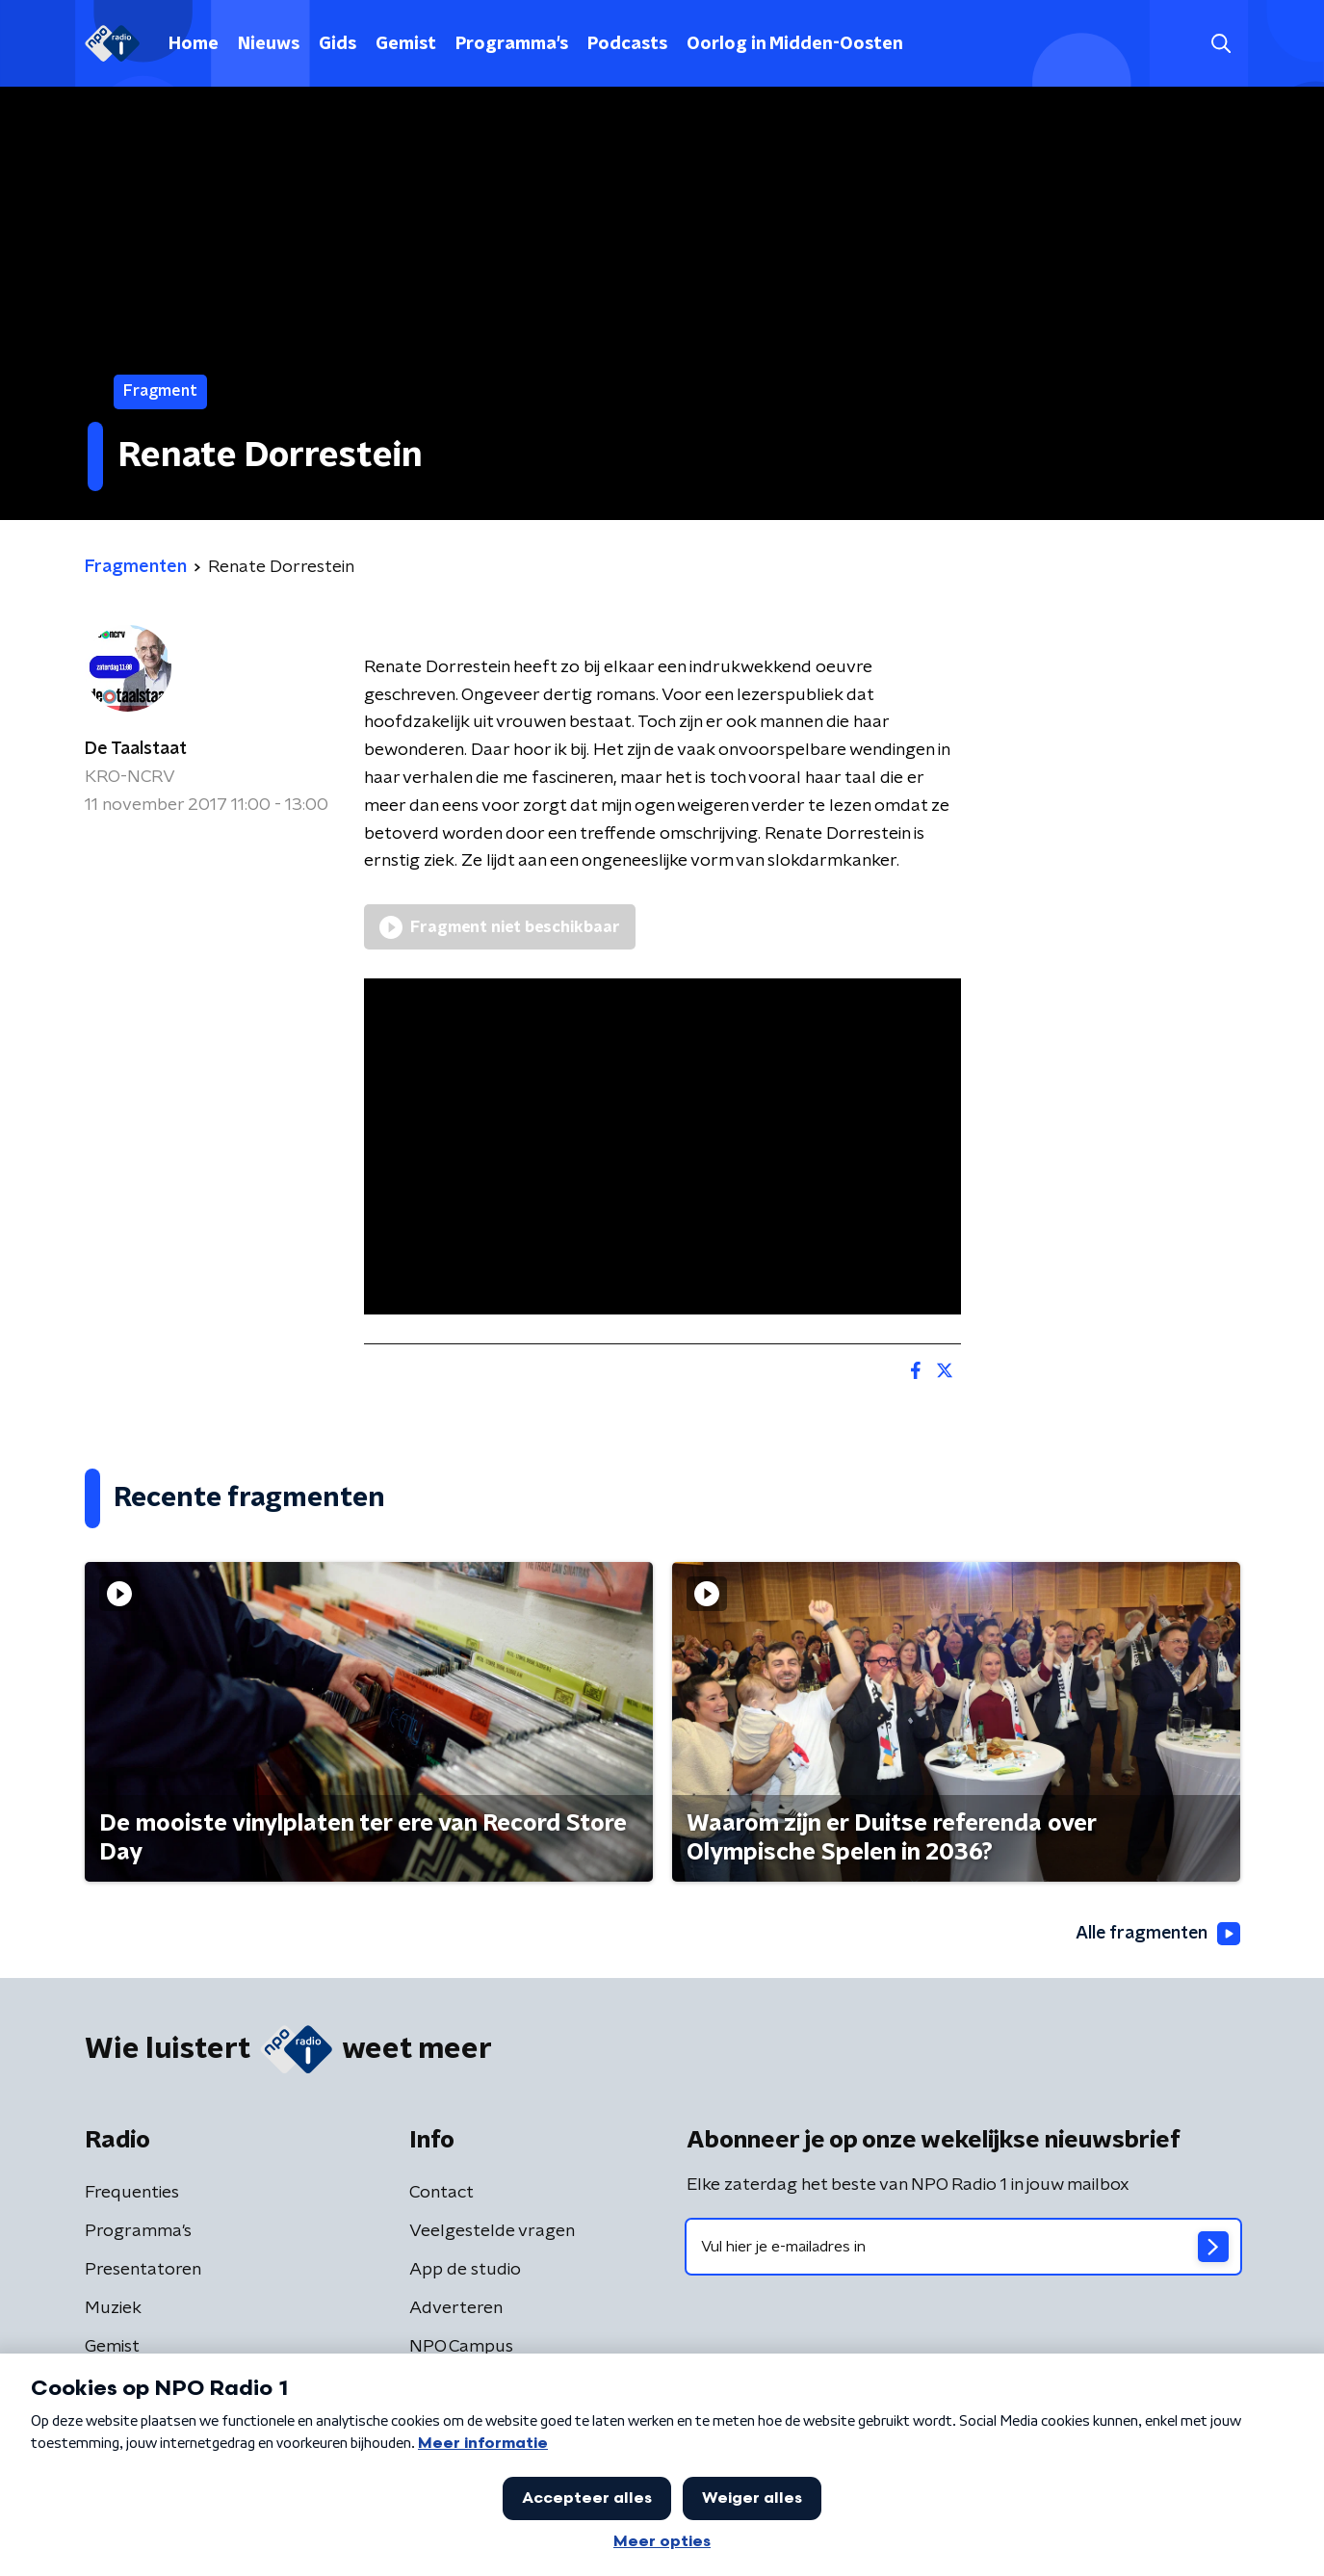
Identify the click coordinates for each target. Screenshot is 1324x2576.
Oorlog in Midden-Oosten (795, 44)
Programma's (511, 44)
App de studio (465, 2269)
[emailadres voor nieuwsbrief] (963, 2247)
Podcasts (627, 44)
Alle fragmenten (1156, 1934)
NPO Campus (461, 2346)
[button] (1221, 44)
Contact (441, 2192)
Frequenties (132, 2192)
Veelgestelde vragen (492, 2231)
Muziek (113, 2308)
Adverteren (456, 2308)
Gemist (406, 44)
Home (194, 44)
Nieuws (268, 44)
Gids (337, 44)
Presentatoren (143, 2269)
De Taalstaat (136, 749)
